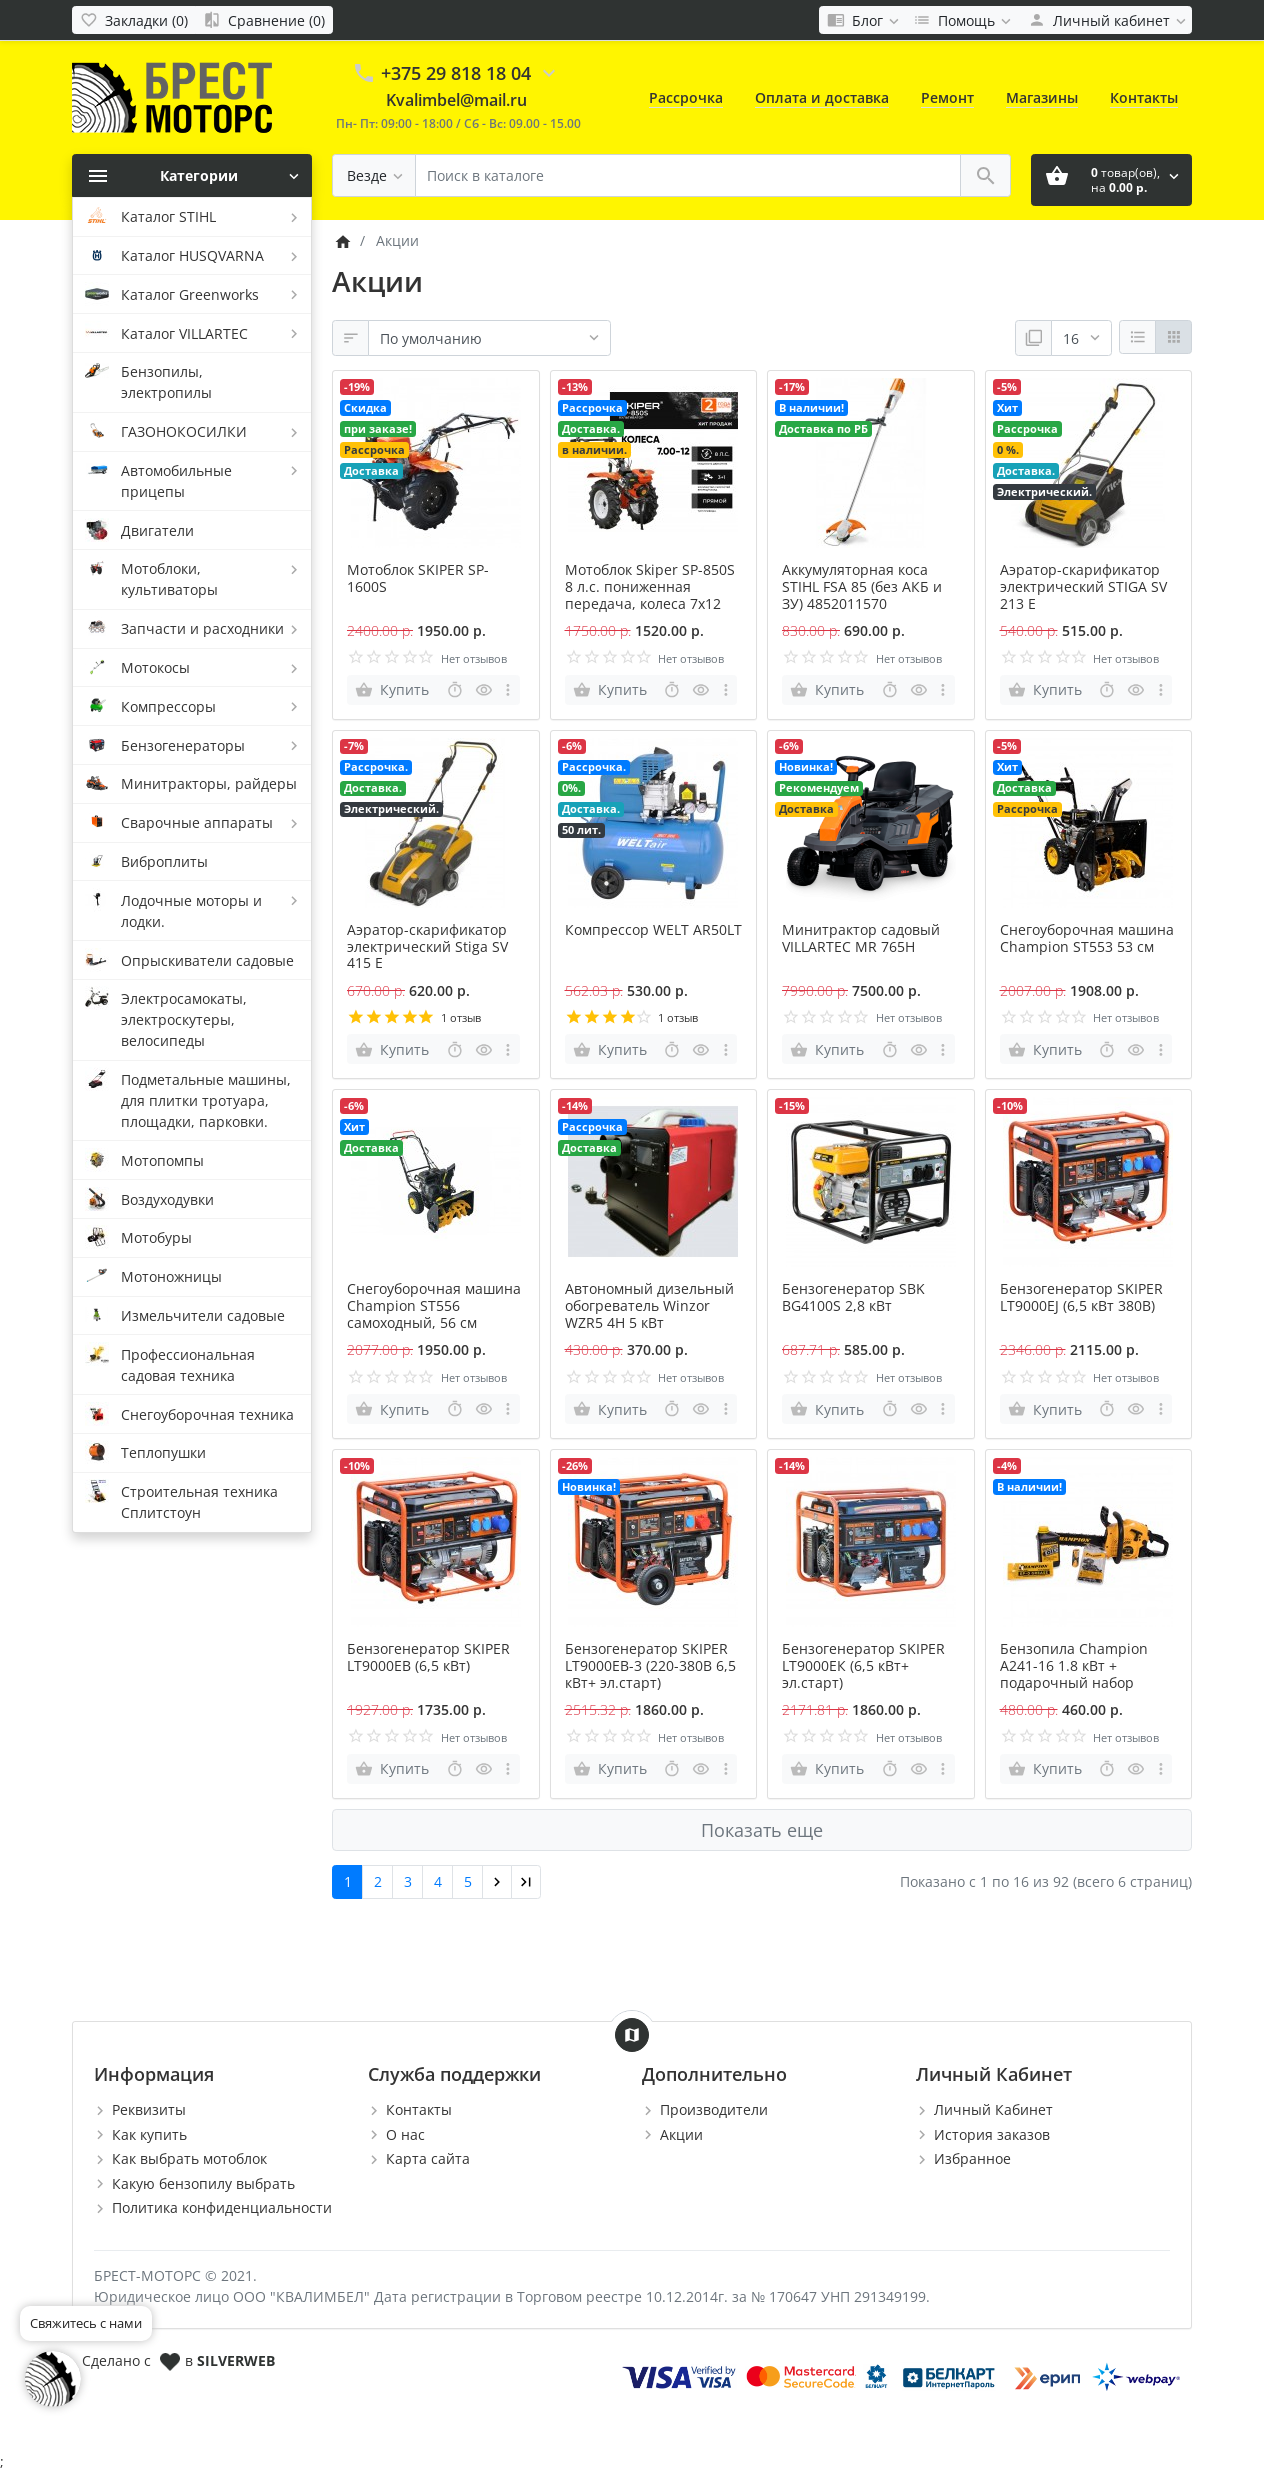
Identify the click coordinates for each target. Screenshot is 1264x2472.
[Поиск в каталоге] (688, 175)
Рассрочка (686, 97)
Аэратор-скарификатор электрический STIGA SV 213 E (1083, 586)
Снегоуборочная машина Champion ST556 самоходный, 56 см (434, 1305)
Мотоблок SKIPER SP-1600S (418, 578)
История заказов (992, 2134)
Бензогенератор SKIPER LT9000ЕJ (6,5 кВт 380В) (1081, 1297)
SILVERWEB (236, 2360)
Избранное (972, 2158)
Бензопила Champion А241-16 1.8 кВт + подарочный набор (1074, 1665)
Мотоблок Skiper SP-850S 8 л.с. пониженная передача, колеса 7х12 (650, 586)
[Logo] (172, 96)
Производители (714, 2109)
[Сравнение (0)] (264, 20)
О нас (405, 2134)
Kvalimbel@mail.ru (456, 100)
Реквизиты (149, 2109)
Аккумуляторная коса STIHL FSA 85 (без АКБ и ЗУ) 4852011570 (862, 586)
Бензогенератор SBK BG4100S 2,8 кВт (853, 1297)
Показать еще (762, 1830)
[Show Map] (632, 2035)
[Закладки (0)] (134, 20)
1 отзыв (461, 1017)
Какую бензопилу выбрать (203, 2183)
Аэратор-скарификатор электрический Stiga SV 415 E (427, 946)
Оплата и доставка (822, 97)
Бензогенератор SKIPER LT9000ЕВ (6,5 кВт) (428, 1657)
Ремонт (947, 97)
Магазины (1042, 97)
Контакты (1144, 97)
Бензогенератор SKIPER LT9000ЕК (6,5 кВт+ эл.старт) (863, 1665)
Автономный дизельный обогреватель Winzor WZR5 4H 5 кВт (649, 1305)
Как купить (149, 2134)
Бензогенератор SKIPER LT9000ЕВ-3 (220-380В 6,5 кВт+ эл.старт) (650, 1665)
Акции (681, 2134)
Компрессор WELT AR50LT (653, 929)
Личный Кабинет (993, 2109)
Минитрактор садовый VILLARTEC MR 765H (861, 938)
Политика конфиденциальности (222, 2207)
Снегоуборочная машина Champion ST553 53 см (1087, 938)
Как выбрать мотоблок (189, 2158)
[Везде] (374, 175)
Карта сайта (428, 2158)
